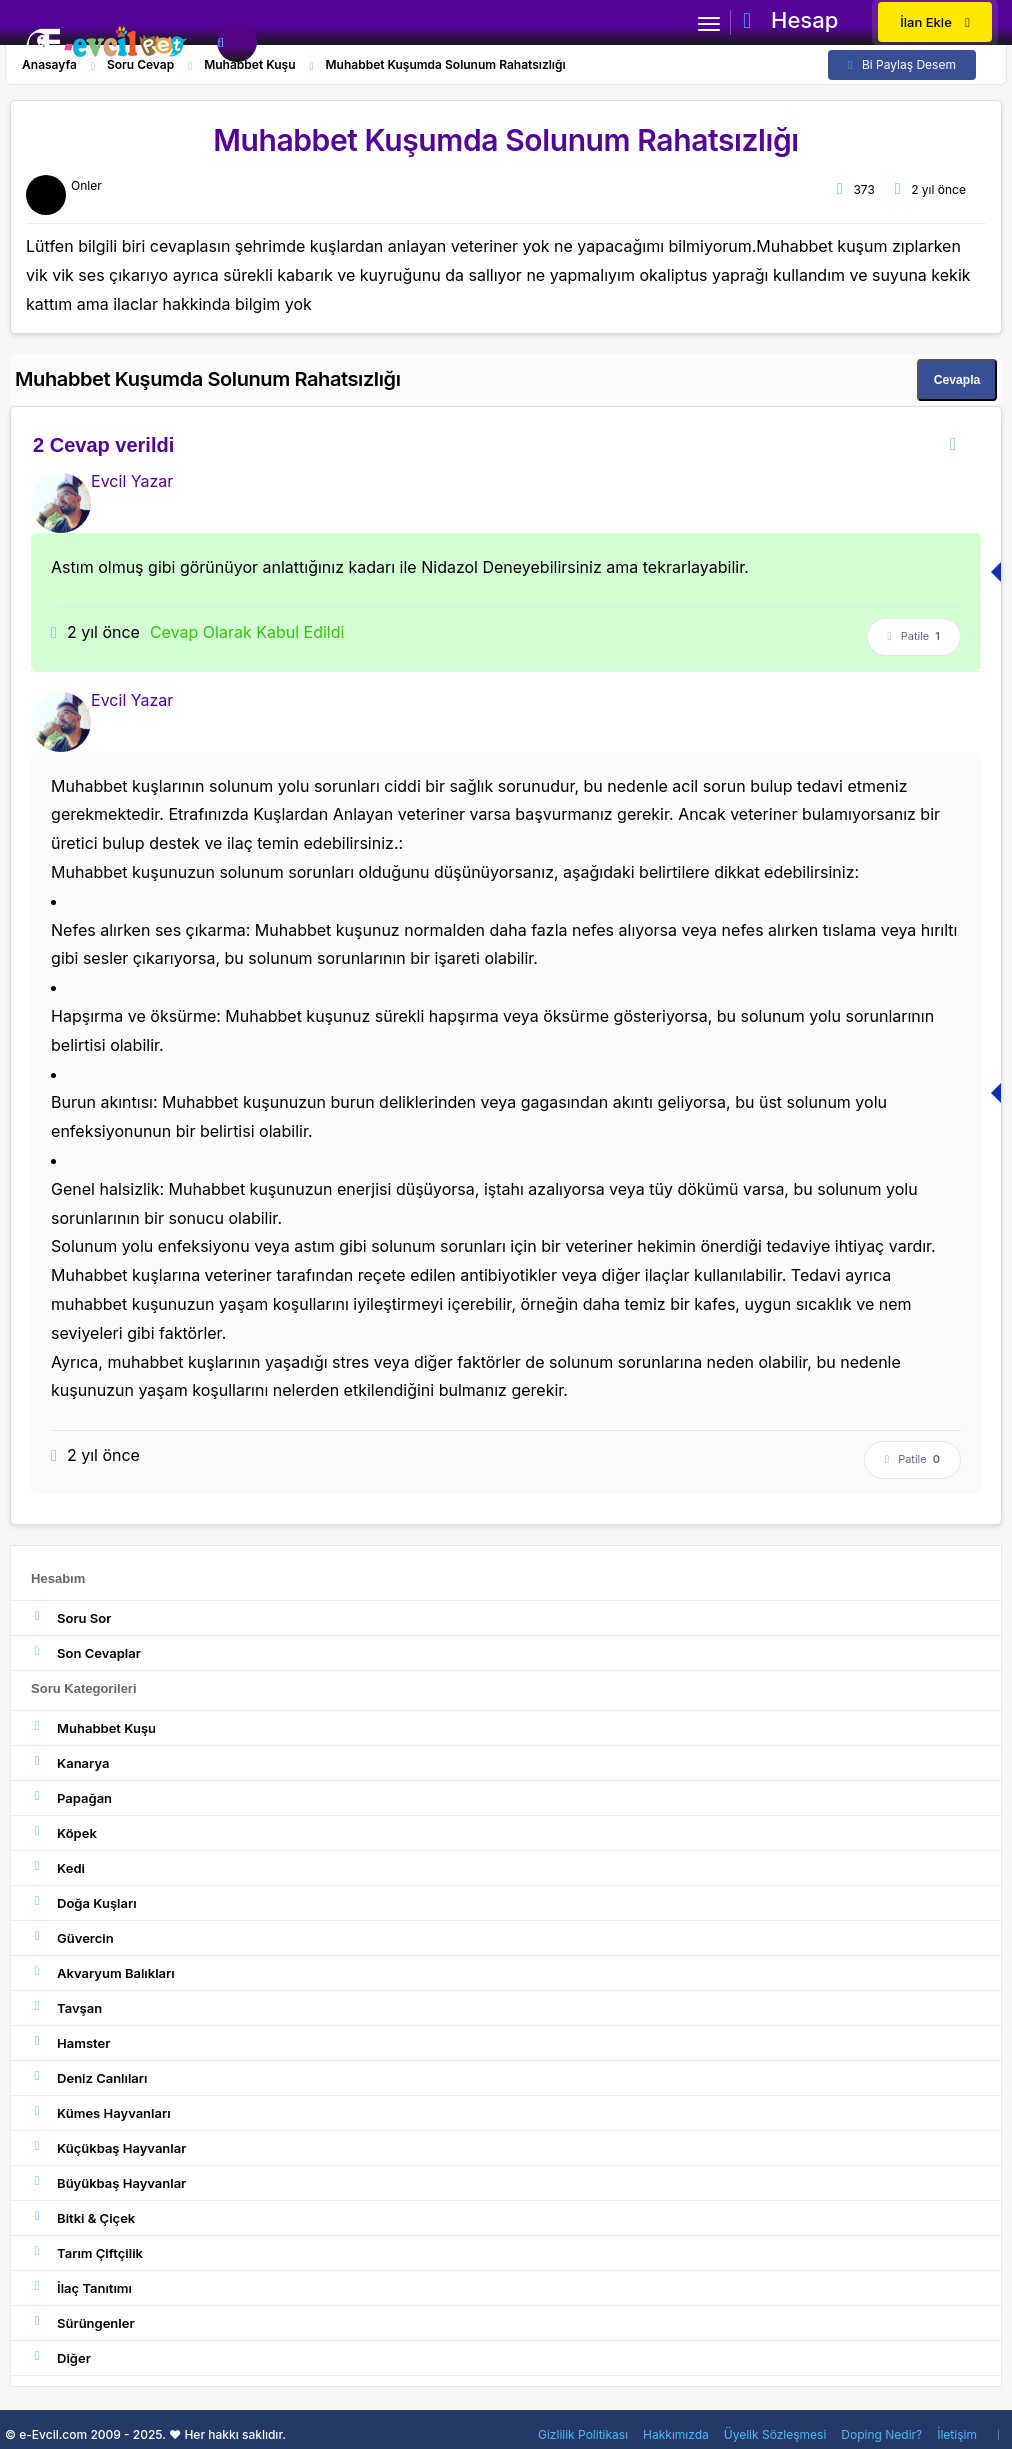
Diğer (61, 2357)
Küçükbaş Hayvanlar (108, 2147)
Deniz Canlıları (89, 2077)
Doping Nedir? (881, 2434)
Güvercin (72, 1937)
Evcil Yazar (132, 481)
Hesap (790, 20)
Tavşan (66, 2007)
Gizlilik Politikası (583, 2434)
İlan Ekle (935, 22)
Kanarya (70, 1762)
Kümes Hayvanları (101, 2112)
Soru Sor (71, 1617)
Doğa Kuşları (84, 1902)
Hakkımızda (676, 2434)
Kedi (58, 1867)
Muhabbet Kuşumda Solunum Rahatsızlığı (506, 140)
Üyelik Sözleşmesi (775, 2434)
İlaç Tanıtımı (81, 2287)
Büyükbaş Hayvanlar (108, 2182)
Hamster (70, 2042)
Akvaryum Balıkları (103, 1972)
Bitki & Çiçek (83, 2217)
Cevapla (957, 380)
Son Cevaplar (86, 1652)
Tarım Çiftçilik (87, 2252)
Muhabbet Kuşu (93, 1727)
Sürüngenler (83, 2322)
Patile (914, 637)
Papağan (71, 1797)
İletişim (957, 2434)
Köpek (64, 1832)
